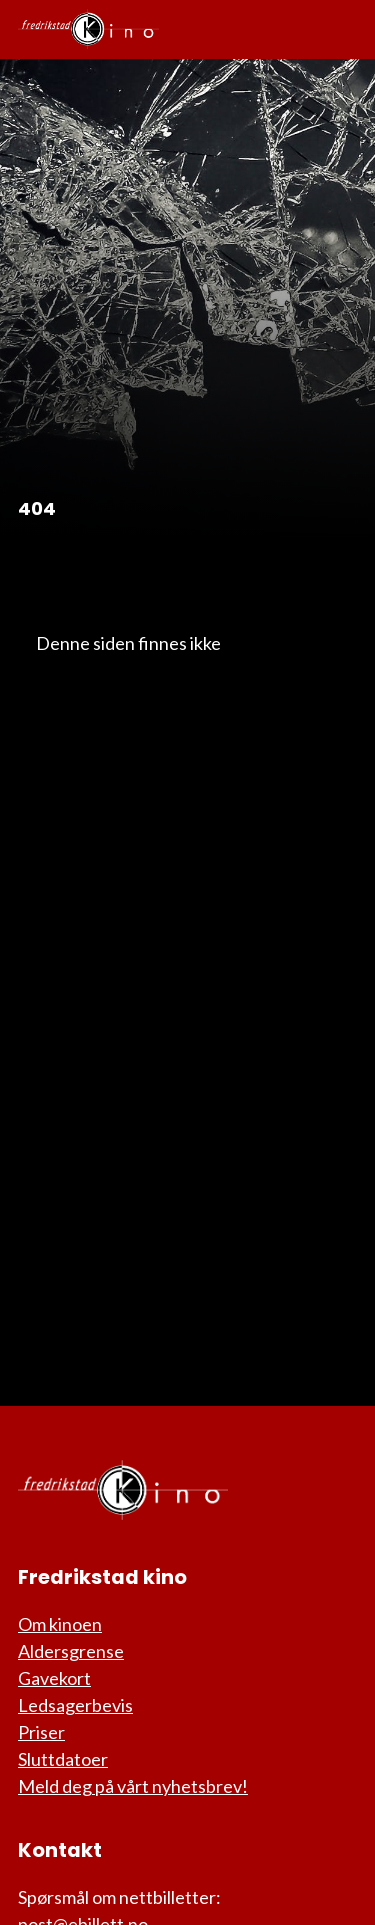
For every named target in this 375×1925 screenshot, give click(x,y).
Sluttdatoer (63, 1759)
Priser (41, 1732)
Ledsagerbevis (75, 1705)
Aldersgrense (71, 1651)
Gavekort (54, 1678)
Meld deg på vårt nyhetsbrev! (133, 1786)
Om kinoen (60, 1624)
